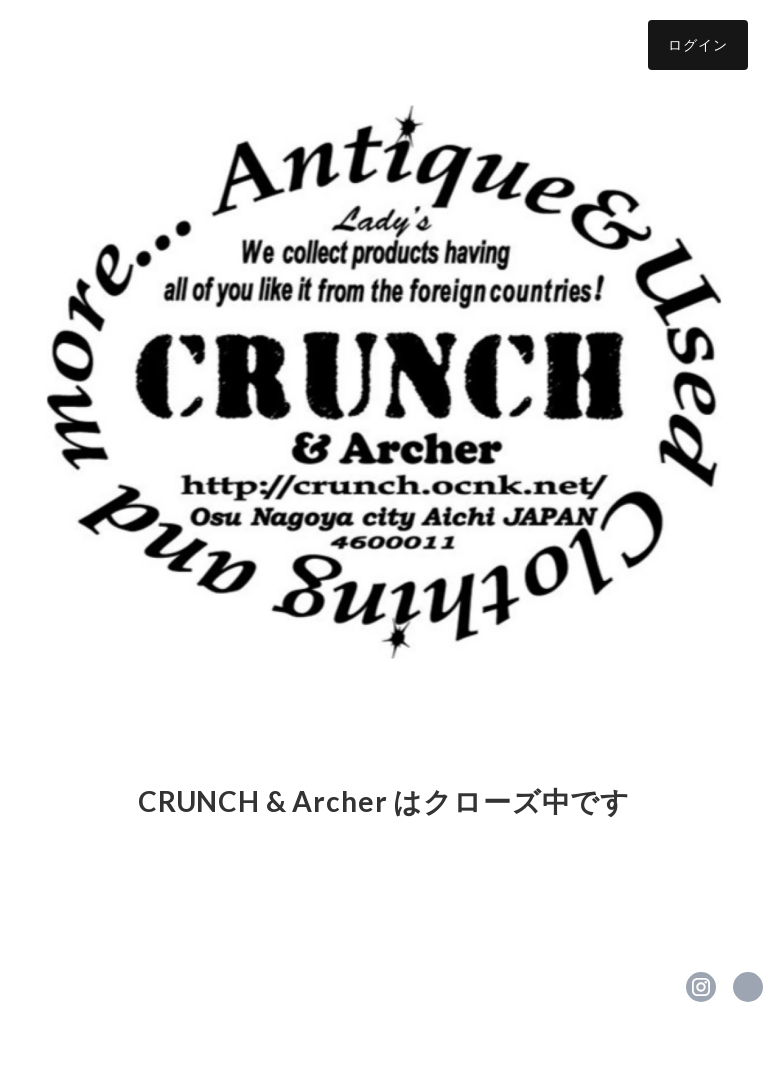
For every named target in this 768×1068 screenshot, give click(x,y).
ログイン (698, 44)
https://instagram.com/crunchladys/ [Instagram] (701, 987)
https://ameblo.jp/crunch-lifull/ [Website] (748, 987)
